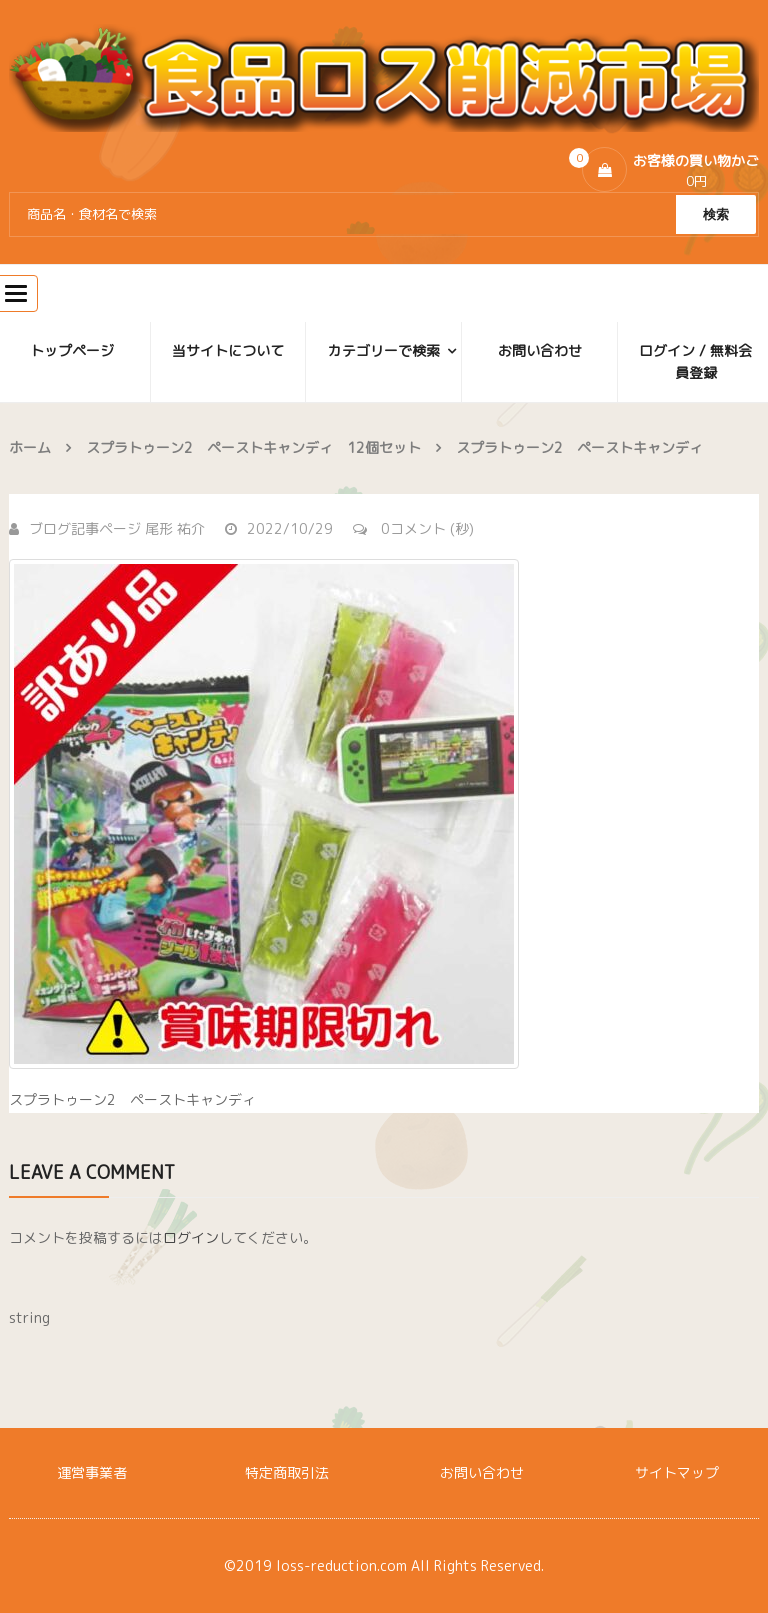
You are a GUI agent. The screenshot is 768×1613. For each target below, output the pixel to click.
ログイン (191, 1237)
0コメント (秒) (413, 528)
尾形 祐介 (175, 528)
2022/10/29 (279, 528)
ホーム (30, 447)
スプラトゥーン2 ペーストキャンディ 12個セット (253, 447)
